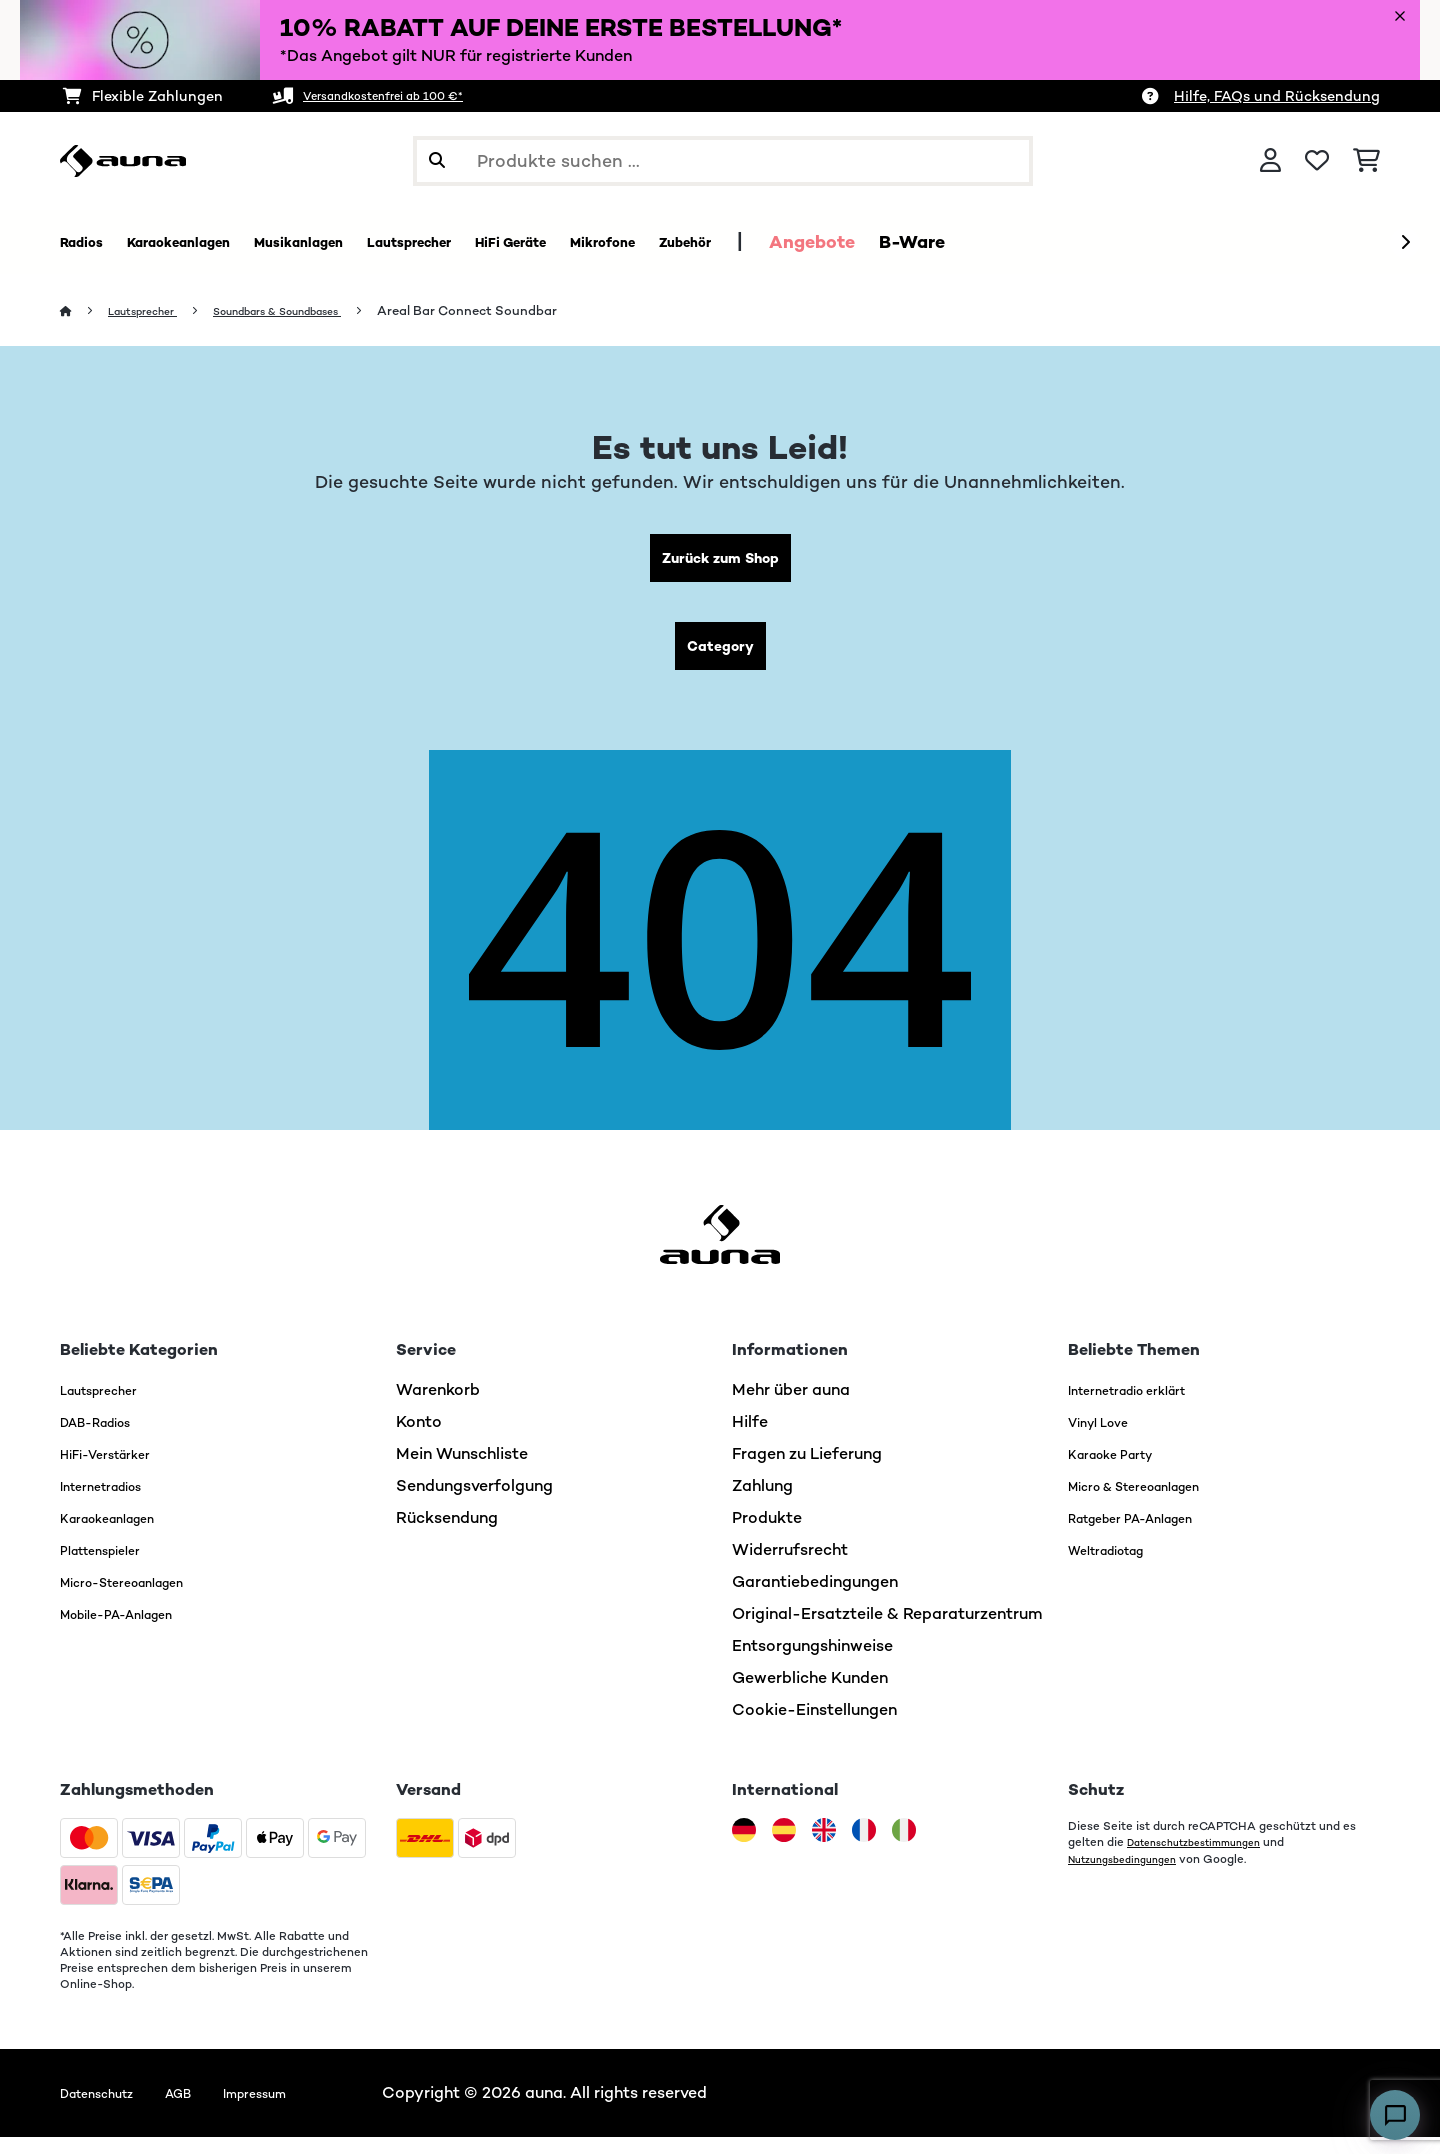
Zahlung (762, 1502)
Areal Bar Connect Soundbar (524, 311)
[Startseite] (85, 311)
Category (720, 658)
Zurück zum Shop (720, 562)
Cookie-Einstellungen (814, 1726)
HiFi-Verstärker (118, 1470)
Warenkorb (438, 1406)
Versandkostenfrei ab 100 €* (404, 96)
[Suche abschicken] (437, 161)
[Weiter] (1405, 243)
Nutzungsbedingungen (1131, 1875)
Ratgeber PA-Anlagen (1151, 1534)
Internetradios (114, 1502)
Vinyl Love (1107, 1438)
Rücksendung (447, 1534)
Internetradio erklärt (1145, 1406)
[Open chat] (1395, 2115)
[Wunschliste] (1317, 161)
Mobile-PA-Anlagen (135, 1630)
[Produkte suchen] (723, 161)
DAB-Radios (107, 1438)
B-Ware (1099, 242)
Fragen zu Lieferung (807, 1470)
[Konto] (1270, 161)
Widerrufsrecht (790, 1566)
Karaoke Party (1123, 1470)
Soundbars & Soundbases (315, 311)
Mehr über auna (791, 1406)
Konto (419, 1438)
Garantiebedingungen (815, 1598)
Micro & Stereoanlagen (1156, 1502)
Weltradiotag (1119, 1566)
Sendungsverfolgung (474, 1502)
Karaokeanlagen (122, 1534)
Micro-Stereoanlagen (142, 1598)
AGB (206, 2109)
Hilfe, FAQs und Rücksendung (1277, 96)
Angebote (999, 242)
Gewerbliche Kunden (810, 1694)
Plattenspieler (113, 1566)
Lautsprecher (154, 311)
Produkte (767, 1534)
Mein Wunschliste (462, 1470)
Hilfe (750, 1438)
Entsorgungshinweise (812, 1662)
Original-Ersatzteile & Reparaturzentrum (887, 1630)
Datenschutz (108, 2109)
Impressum (298, 2109)
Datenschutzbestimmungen (1206, 1859)
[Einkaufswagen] (1366, 161)
